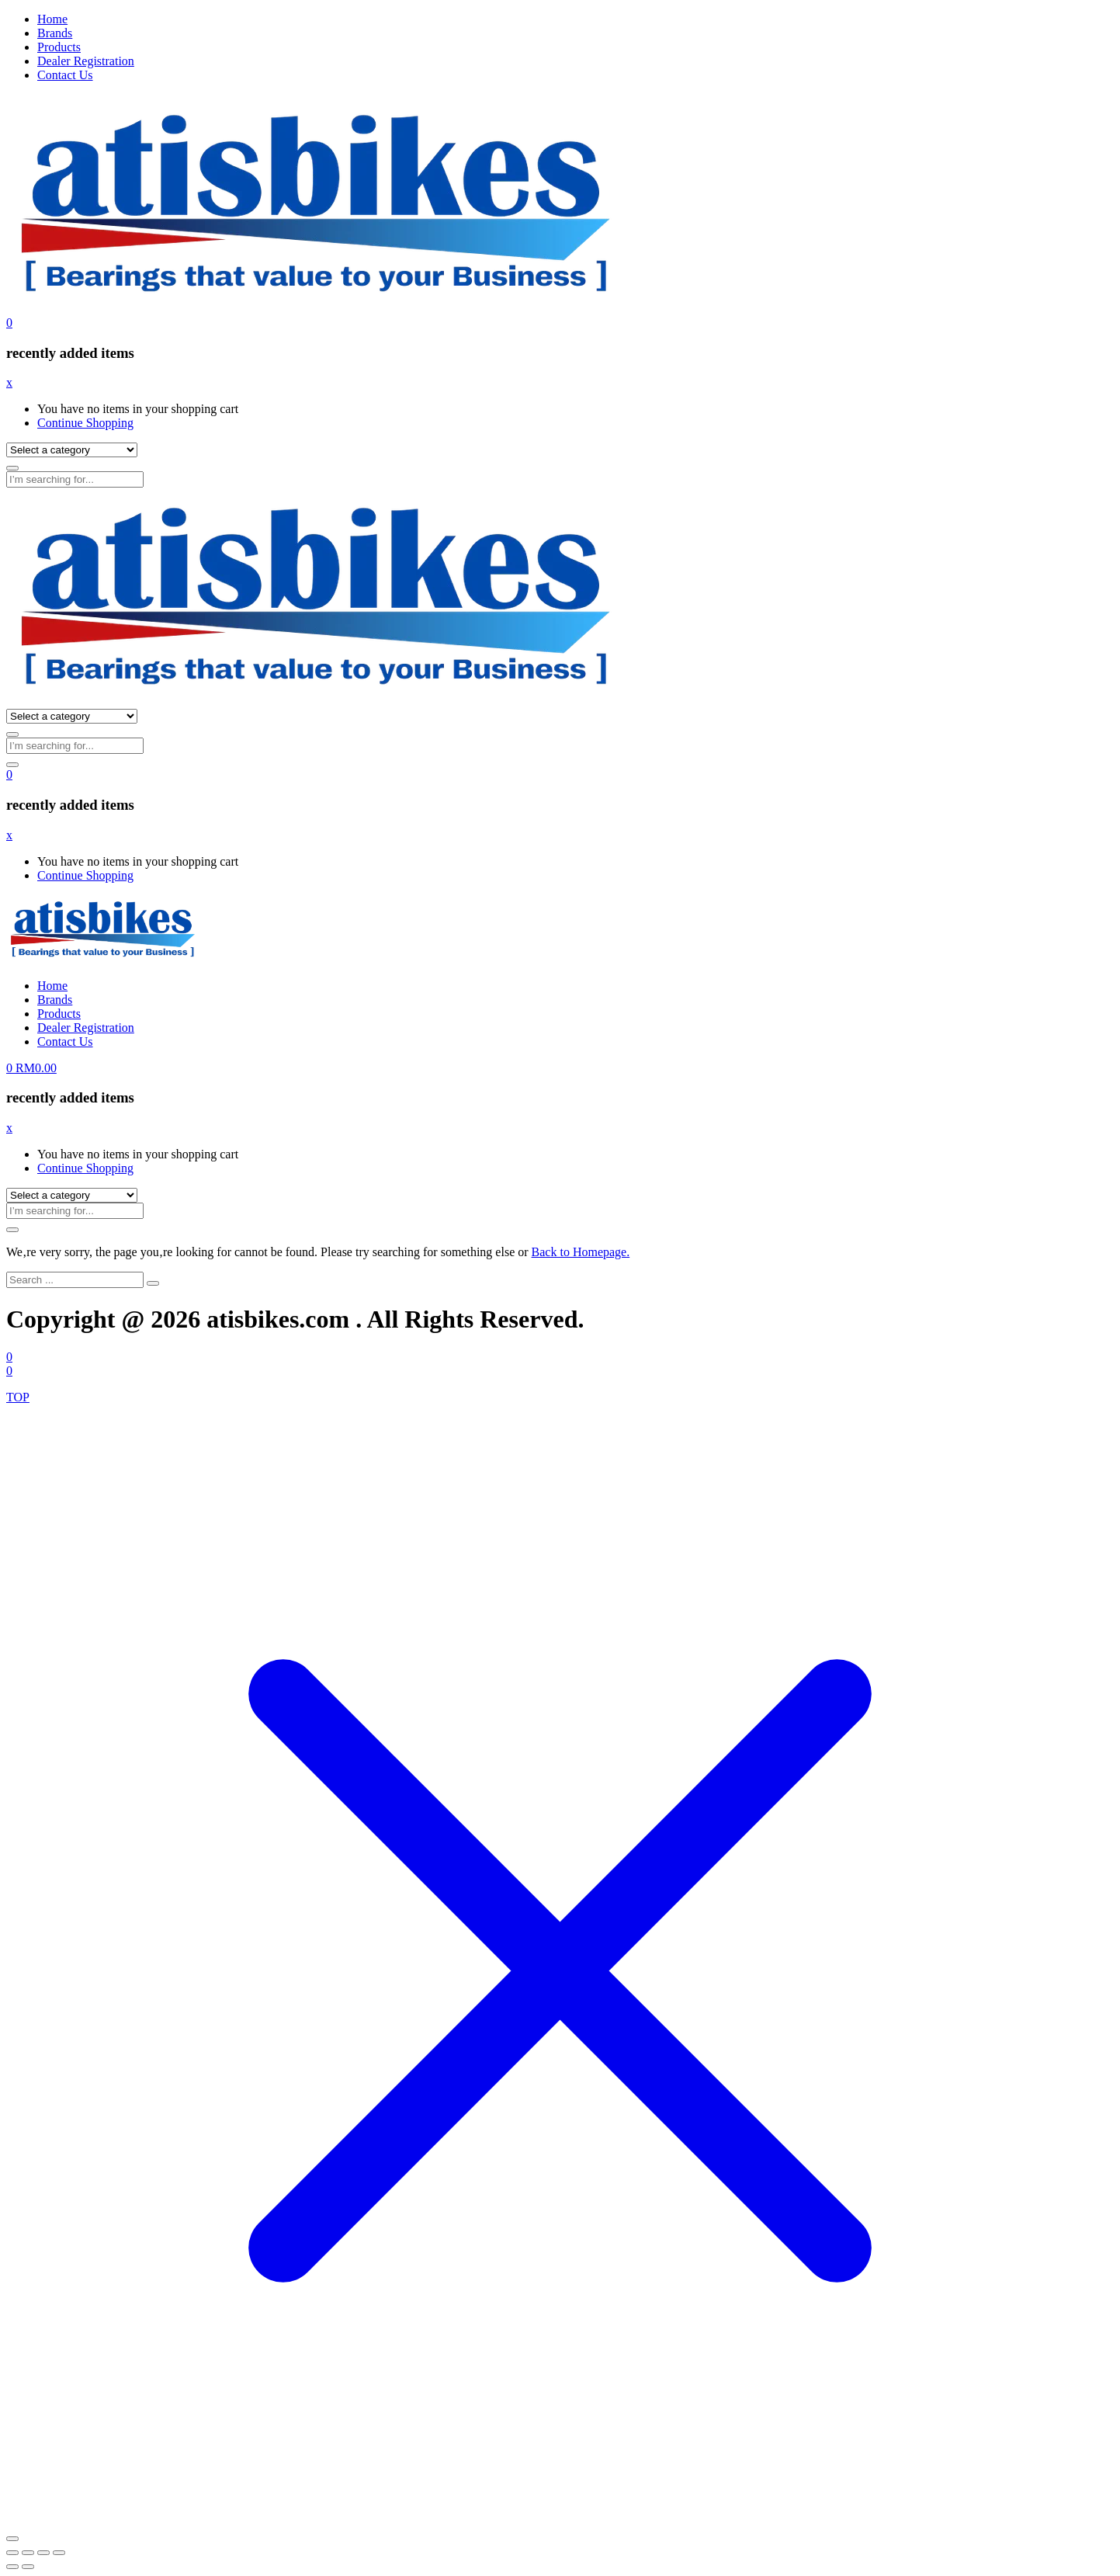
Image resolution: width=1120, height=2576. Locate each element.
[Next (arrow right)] (28, 2566)
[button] (9, 322)
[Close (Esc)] (59, 2552)
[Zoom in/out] (12, 2552)
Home (52, 19)
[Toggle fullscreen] (28, 2552)
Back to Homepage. (581, 1251)
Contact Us (65, 75)
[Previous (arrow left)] (12, 2566)
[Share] (43, 2552)
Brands (54, 33)
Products (59, 47)
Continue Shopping (85, 422)
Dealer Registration (85, 61)
